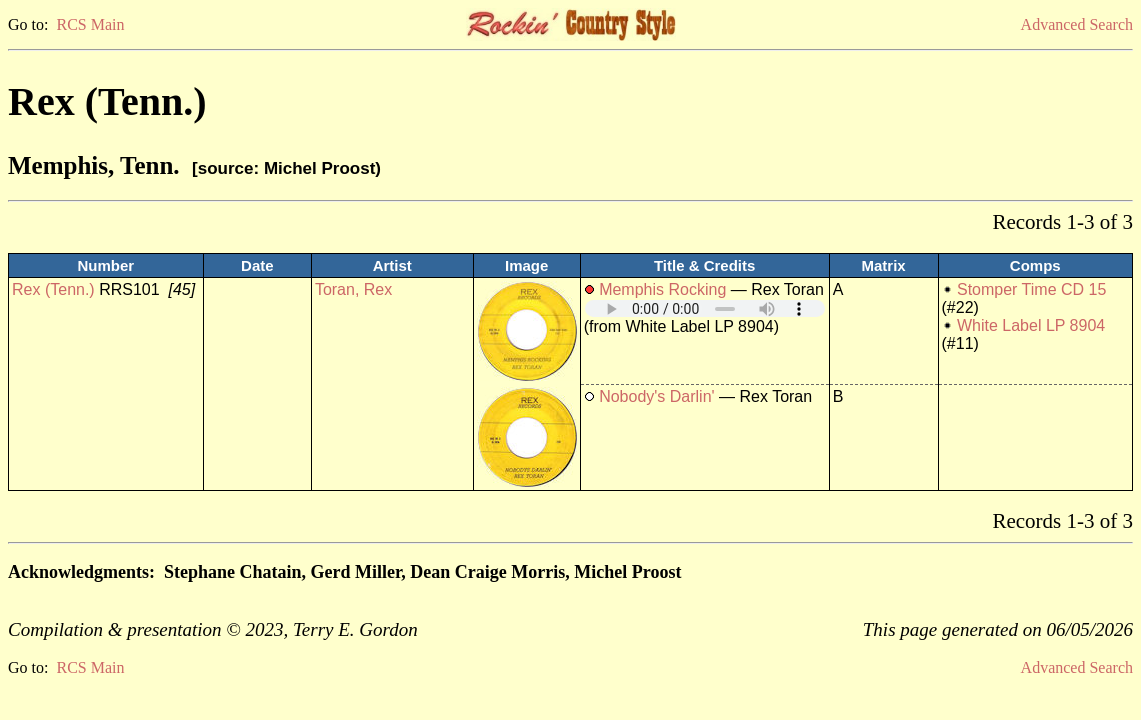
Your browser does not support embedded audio (705, 308)
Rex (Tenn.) (53, 289)
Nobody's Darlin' (657, 396)
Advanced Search (1077, 24)
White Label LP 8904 (1031, 325)
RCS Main (90, 24)
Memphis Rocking (662, 289)
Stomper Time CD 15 (1031, 289)
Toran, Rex (353, 289)
